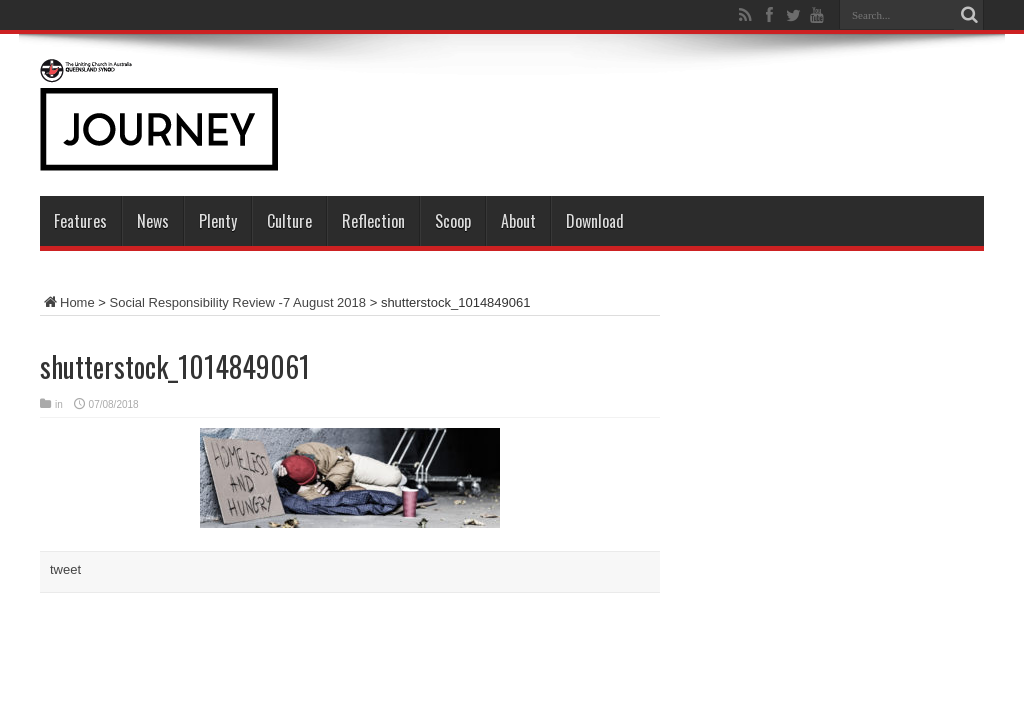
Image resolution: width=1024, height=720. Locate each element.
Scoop (453, 221)
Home (67, 302)
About (518, 221)
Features (80, 221)
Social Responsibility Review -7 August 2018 (238, 302)
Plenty (218, 221)
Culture (289, 221)
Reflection (373, 221)
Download (595, 221)
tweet (65, 569)
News (153, 221)
